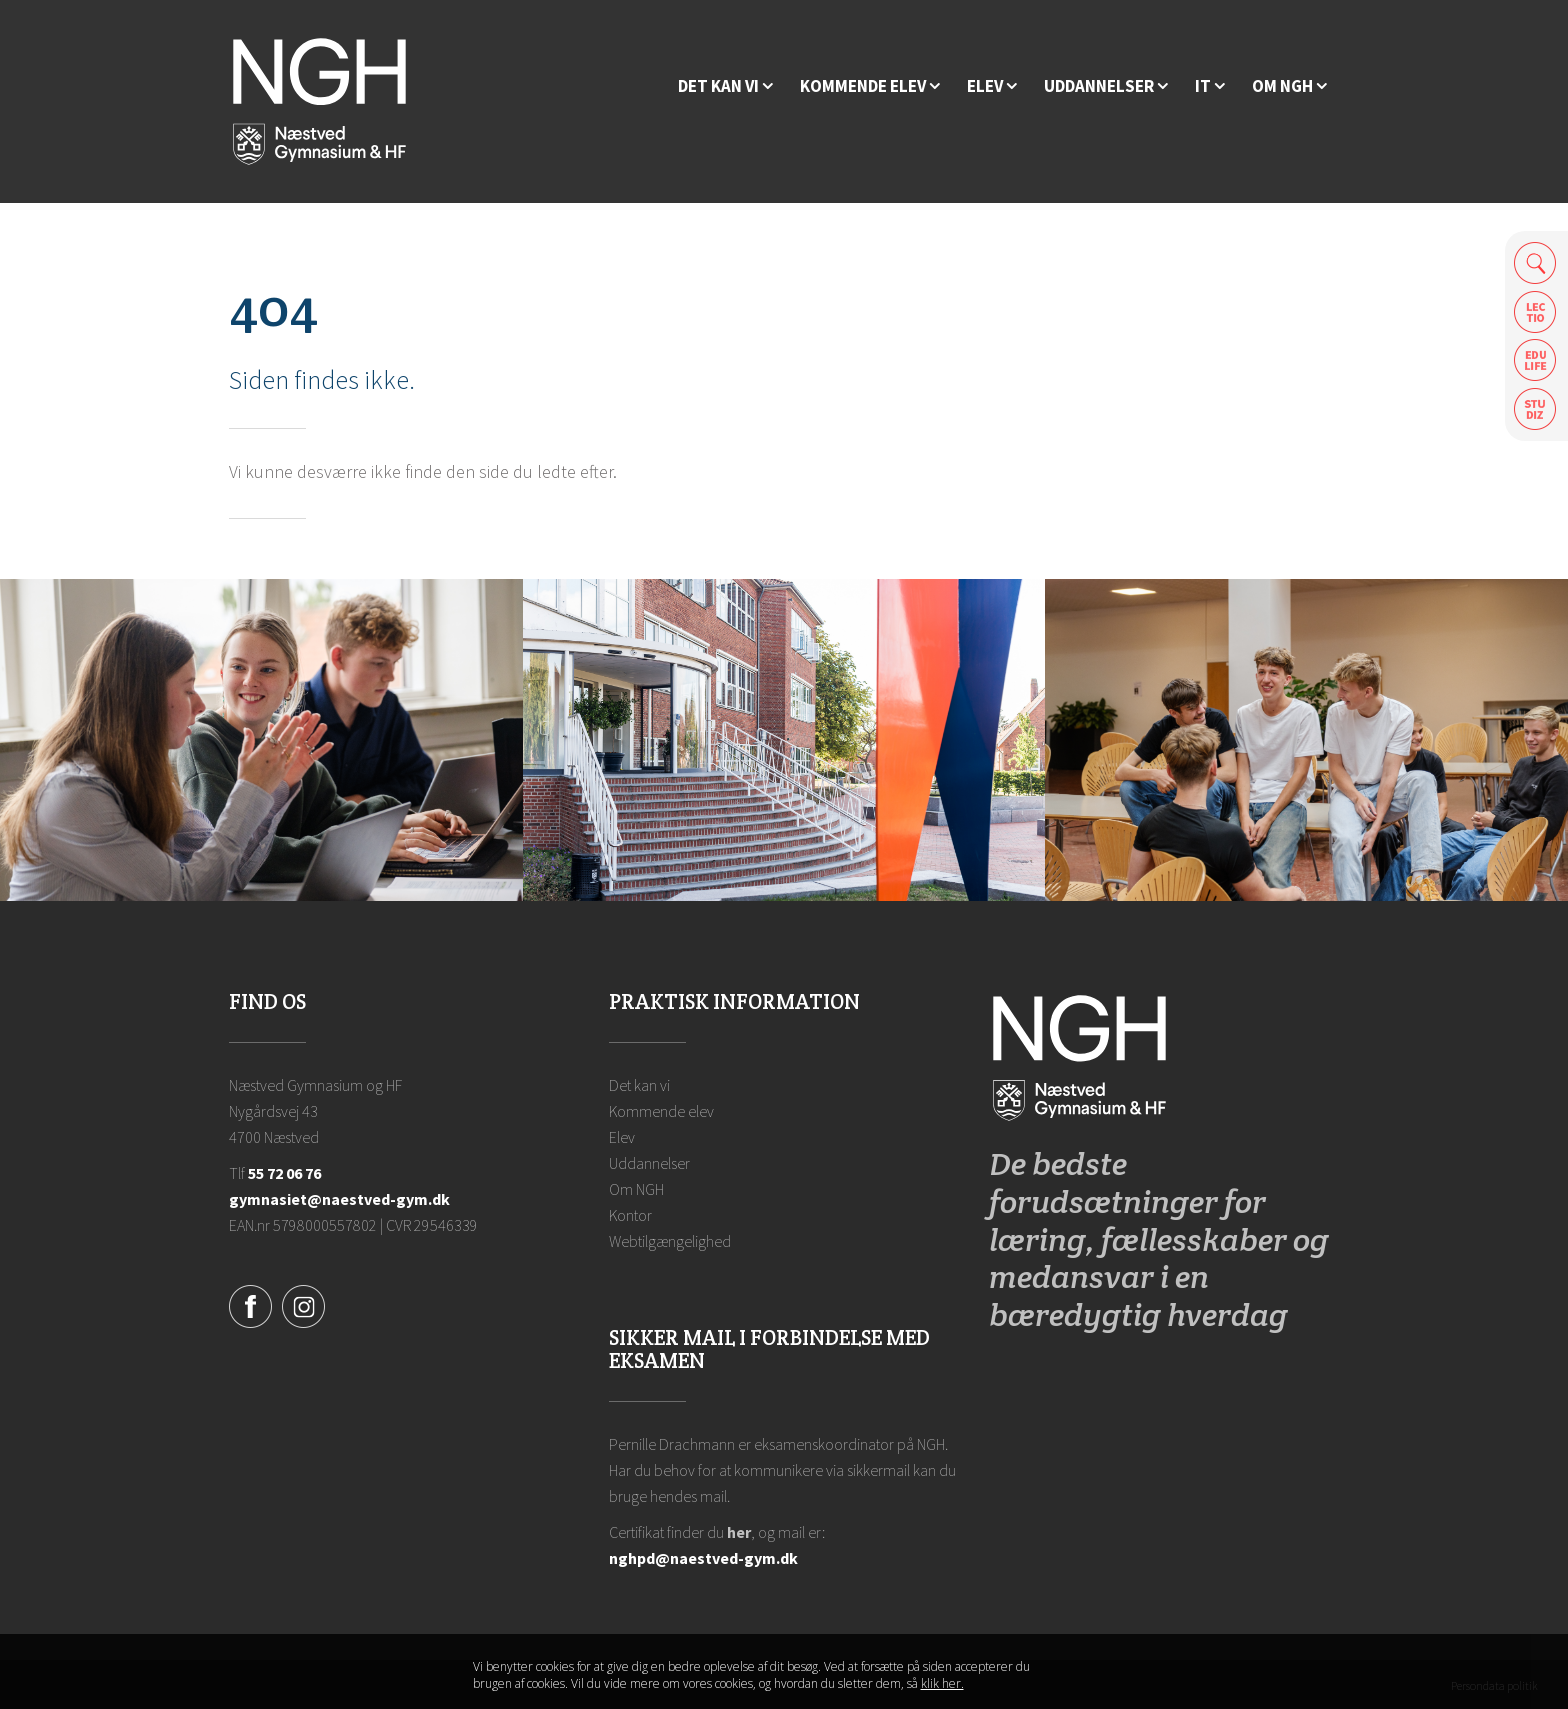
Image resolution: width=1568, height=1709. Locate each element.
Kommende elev (661, 1111)
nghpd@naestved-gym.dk (703, 1558)
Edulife (1535, 360)
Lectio (1535, 311)
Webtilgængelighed (670, 1241)
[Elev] (992, 86)
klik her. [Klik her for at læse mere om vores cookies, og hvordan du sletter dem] (942, 1683)
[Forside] (319, 100)
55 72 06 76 (284, 1173)
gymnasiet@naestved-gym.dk (339, 1199)
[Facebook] (250, 1304)
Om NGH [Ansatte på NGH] (636, 1189)
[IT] (1210, 86)
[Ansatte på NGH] (1289, 86)
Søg (1535, 262)
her (739, 1532)
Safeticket (1535, 409)
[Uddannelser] (1106, 86)
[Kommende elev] (870, 86)
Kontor (630, 1215)
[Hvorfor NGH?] (725, 86)
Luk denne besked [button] (1079, 1676)
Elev (622, 1137)
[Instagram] (303, 1304)
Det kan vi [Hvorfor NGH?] (639, 1085)
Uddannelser (649, 1163)
